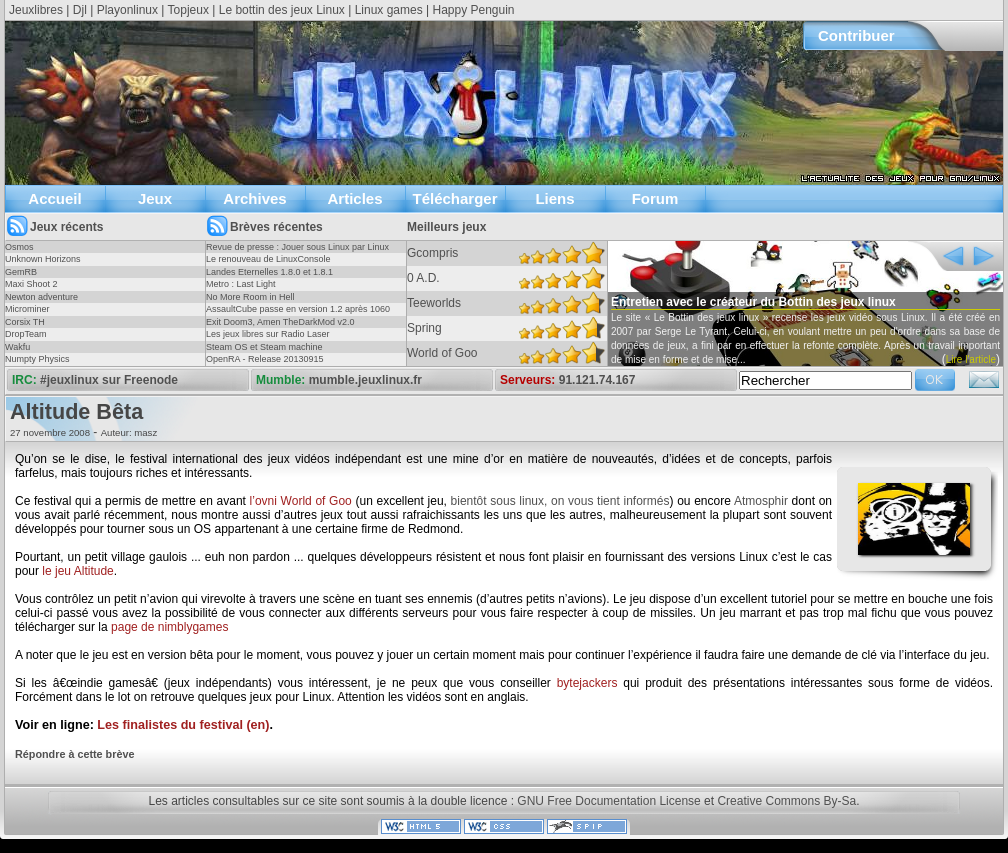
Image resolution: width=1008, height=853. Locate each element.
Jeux (155, 198)
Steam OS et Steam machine (264, 347)
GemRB (21, 272)
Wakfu (17, 347)
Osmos (19, 247)
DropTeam (26, 334)
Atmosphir (761, 501)
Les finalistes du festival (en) (183, 725)
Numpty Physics (37, 359)
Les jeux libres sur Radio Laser (268, 334)
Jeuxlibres (36, 10)
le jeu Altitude (77, 571)
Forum (655, 198)
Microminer (27, 309)
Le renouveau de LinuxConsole (268, 259)
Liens (554, 198)
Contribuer (856, 35)
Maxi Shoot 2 (31, 284)
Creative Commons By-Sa (786, 801)
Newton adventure (41, 297)
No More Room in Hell (250, 297)
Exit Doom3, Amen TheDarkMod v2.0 (280, 322)
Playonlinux (127, 10)
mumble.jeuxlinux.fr (365, 380)
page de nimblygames (169, 627)
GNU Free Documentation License (608, 801)
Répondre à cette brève (74, 754)
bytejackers (587, 683)
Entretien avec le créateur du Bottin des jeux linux (753, 302)
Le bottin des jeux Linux (282, 10)
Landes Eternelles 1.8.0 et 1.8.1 (269, 272)
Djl (80, 10)
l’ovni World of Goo (301, 501)
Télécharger (454, 198)
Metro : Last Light (241, 284)
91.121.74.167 (597, 380)
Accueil (54, 198)
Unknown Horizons (43, 259)
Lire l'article (971, 359)
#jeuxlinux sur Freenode (109, 380)
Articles (354, 198)
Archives (254, 198)
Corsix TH (25, 322)
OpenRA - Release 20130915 (265, 359)
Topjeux (188, 10)
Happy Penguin (473, 10)
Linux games (389, 10)
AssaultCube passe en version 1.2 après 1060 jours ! (298, 315)
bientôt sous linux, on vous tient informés (560, 501)
